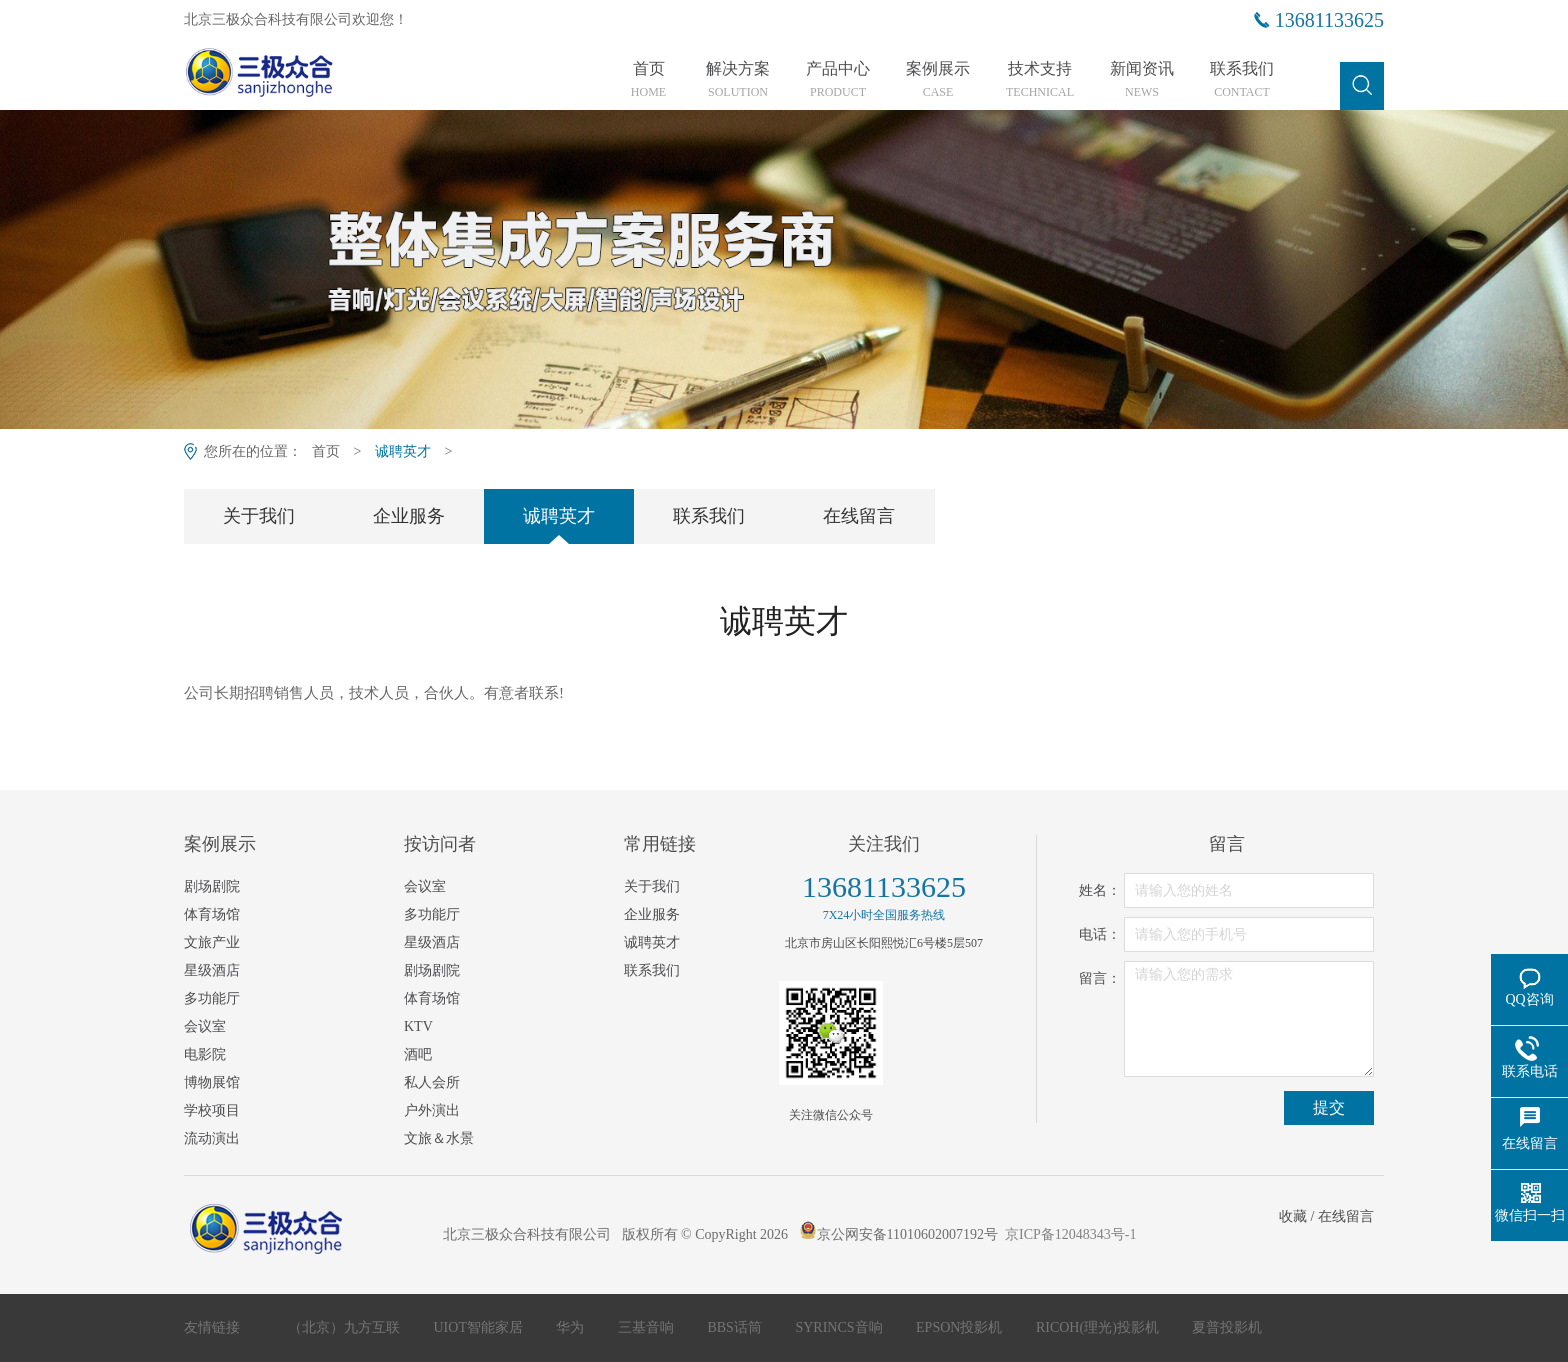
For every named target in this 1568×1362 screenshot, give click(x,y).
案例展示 (938, 80)
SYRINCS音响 (840, 1327)
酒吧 (418, 1054)
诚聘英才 (403, 451)
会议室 (205, 1026)
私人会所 (432, 1082)
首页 (648, 80)
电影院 (205, 1054)
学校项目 (212, 1110)
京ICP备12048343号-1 (1070, 1234)
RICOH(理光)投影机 (1099, 1327)
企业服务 (409, 516)
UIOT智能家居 (480, 1327)
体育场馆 (212, 914)
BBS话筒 (736, 1327)
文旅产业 (212, 942)
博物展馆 (212, 1082)
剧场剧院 (212, 886)
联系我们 (1242, 80)
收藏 (1293, 1216)
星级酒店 (212, 970)
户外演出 (432, 1110)
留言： (1100, 978)
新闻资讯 (1142, 80)
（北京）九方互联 (346, 1327)
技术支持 (1040, 80)
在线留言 (859, 516)
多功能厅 (212, 998)
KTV (418, 1026)
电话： (1100, 934)
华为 (572, 1327)
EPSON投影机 (961, 1327)
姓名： (1100, 890)
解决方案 (738, 80)
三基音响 (648, 1327)
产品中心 (838, 80)
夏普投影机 (1227, 1327)
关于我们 (259, 516)
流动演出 (212, 1138)
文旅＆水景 (439, 1138)
